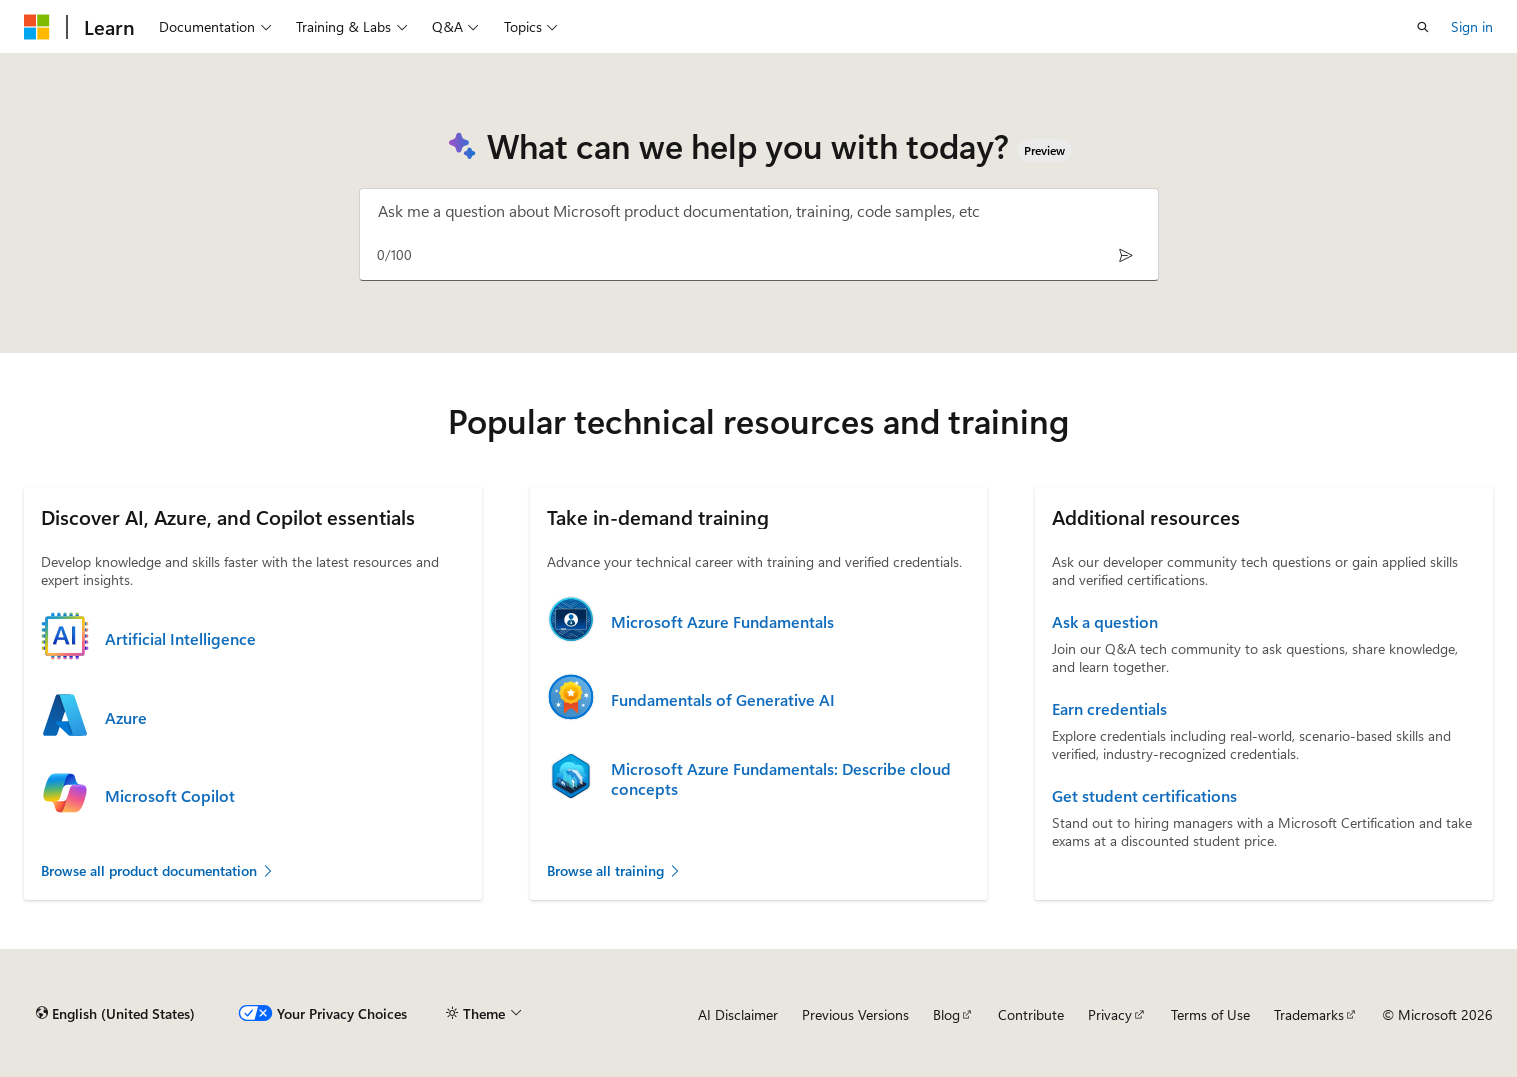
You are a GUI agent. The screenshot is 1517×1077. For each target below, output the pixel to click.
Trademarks (1309, 1014)
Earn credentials (1109, 709)
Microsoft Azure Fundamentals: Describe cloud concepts (781, 779)
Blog (946, 1014)
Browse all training (614, 870)
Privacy (1110, 1014)
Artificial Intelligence (180, 639)
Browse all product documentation (158, 870)
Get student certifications (1144, 796)
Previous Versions (855, 1014)
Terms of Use (1210, 1014)
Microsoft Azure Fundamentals (722, 622)
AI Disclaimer (738, 1014)
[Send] (1126, 254)
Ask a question (1105, 622)
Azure (126, 718)
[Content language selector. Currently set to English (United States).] (115, 1014)
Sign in (1472, 26)
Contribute (1031, 1014)
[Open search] (1423, 27)
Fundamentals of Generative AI (723, 700)
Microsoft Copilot (170, 796)
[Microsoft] (37, 27)
